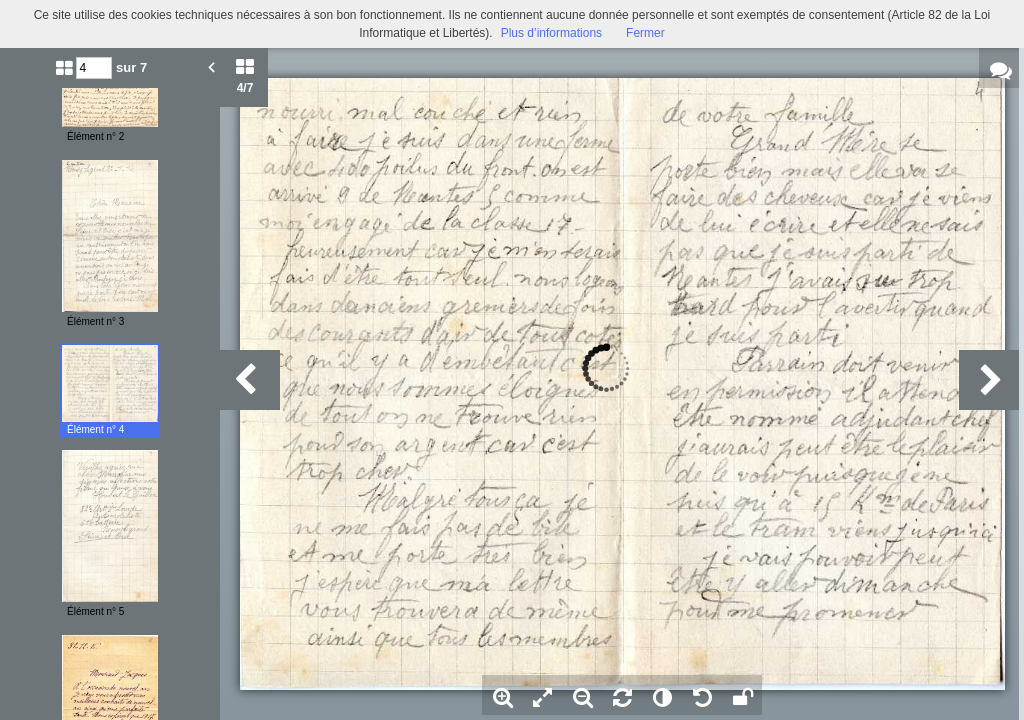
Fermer (645, 33)
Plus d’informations (551, 33)
